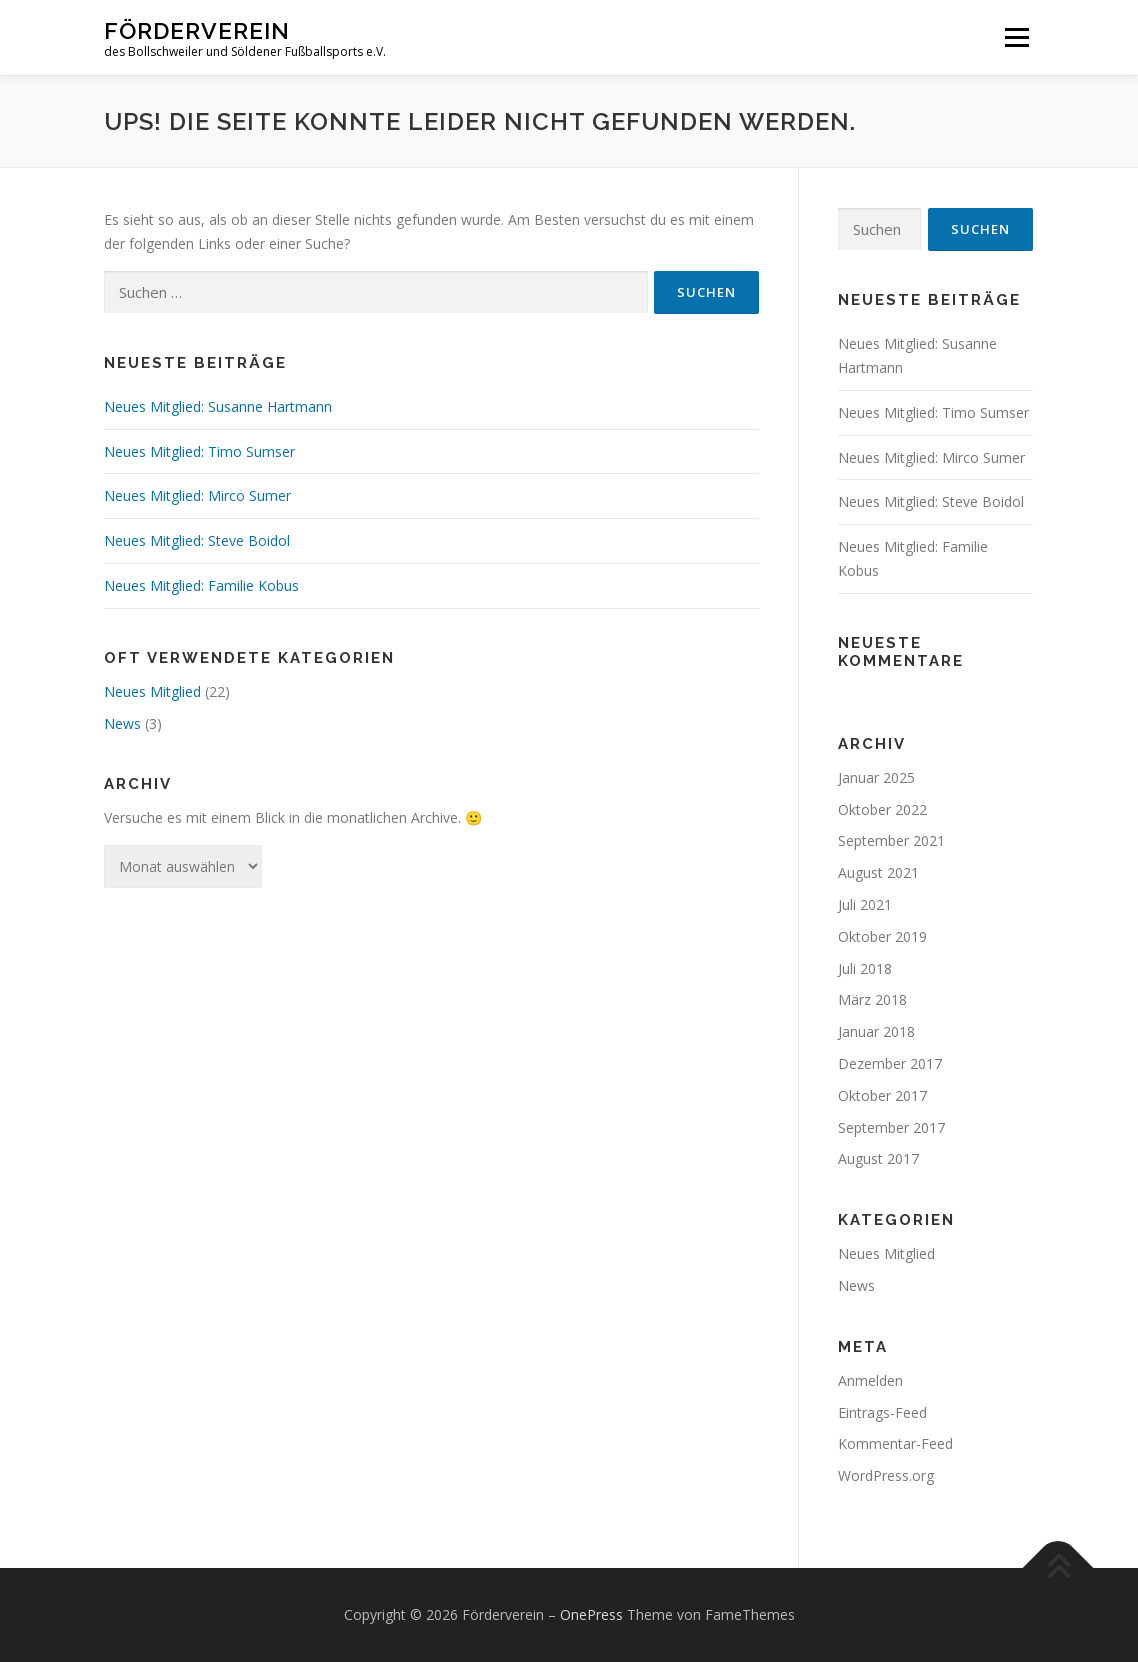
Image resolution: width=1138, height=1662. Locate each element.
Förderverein (197, 30)
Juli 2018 (865, 968)
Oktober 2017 (882, 1095)
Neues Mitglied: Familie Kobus (201, 585)
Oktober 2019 (882, 936)
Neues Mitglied (152, 691)
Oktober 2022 (882, 809)
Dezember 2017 (890, 1063)
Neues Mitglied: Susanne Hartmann (218, 406)
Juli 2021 (865, 904)
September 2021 (891, 840)
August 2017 (878, 1158)
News (122, 723)
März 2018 (872, 999)
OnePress (591, 1614)
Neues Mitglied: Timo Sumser (199, 451)
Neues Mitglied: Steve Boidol (197, 540)
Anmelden (870, 1380)
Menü (1016, 37)
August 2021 (878, 872)
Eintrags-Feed (882, 1412)
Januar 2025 (876, 777)
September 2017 (891, 1127)
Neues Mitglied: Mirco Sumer (197, 495)
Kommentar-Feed (895, 1443)
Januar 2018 (876, 1031)
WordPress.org (886, 1475)
